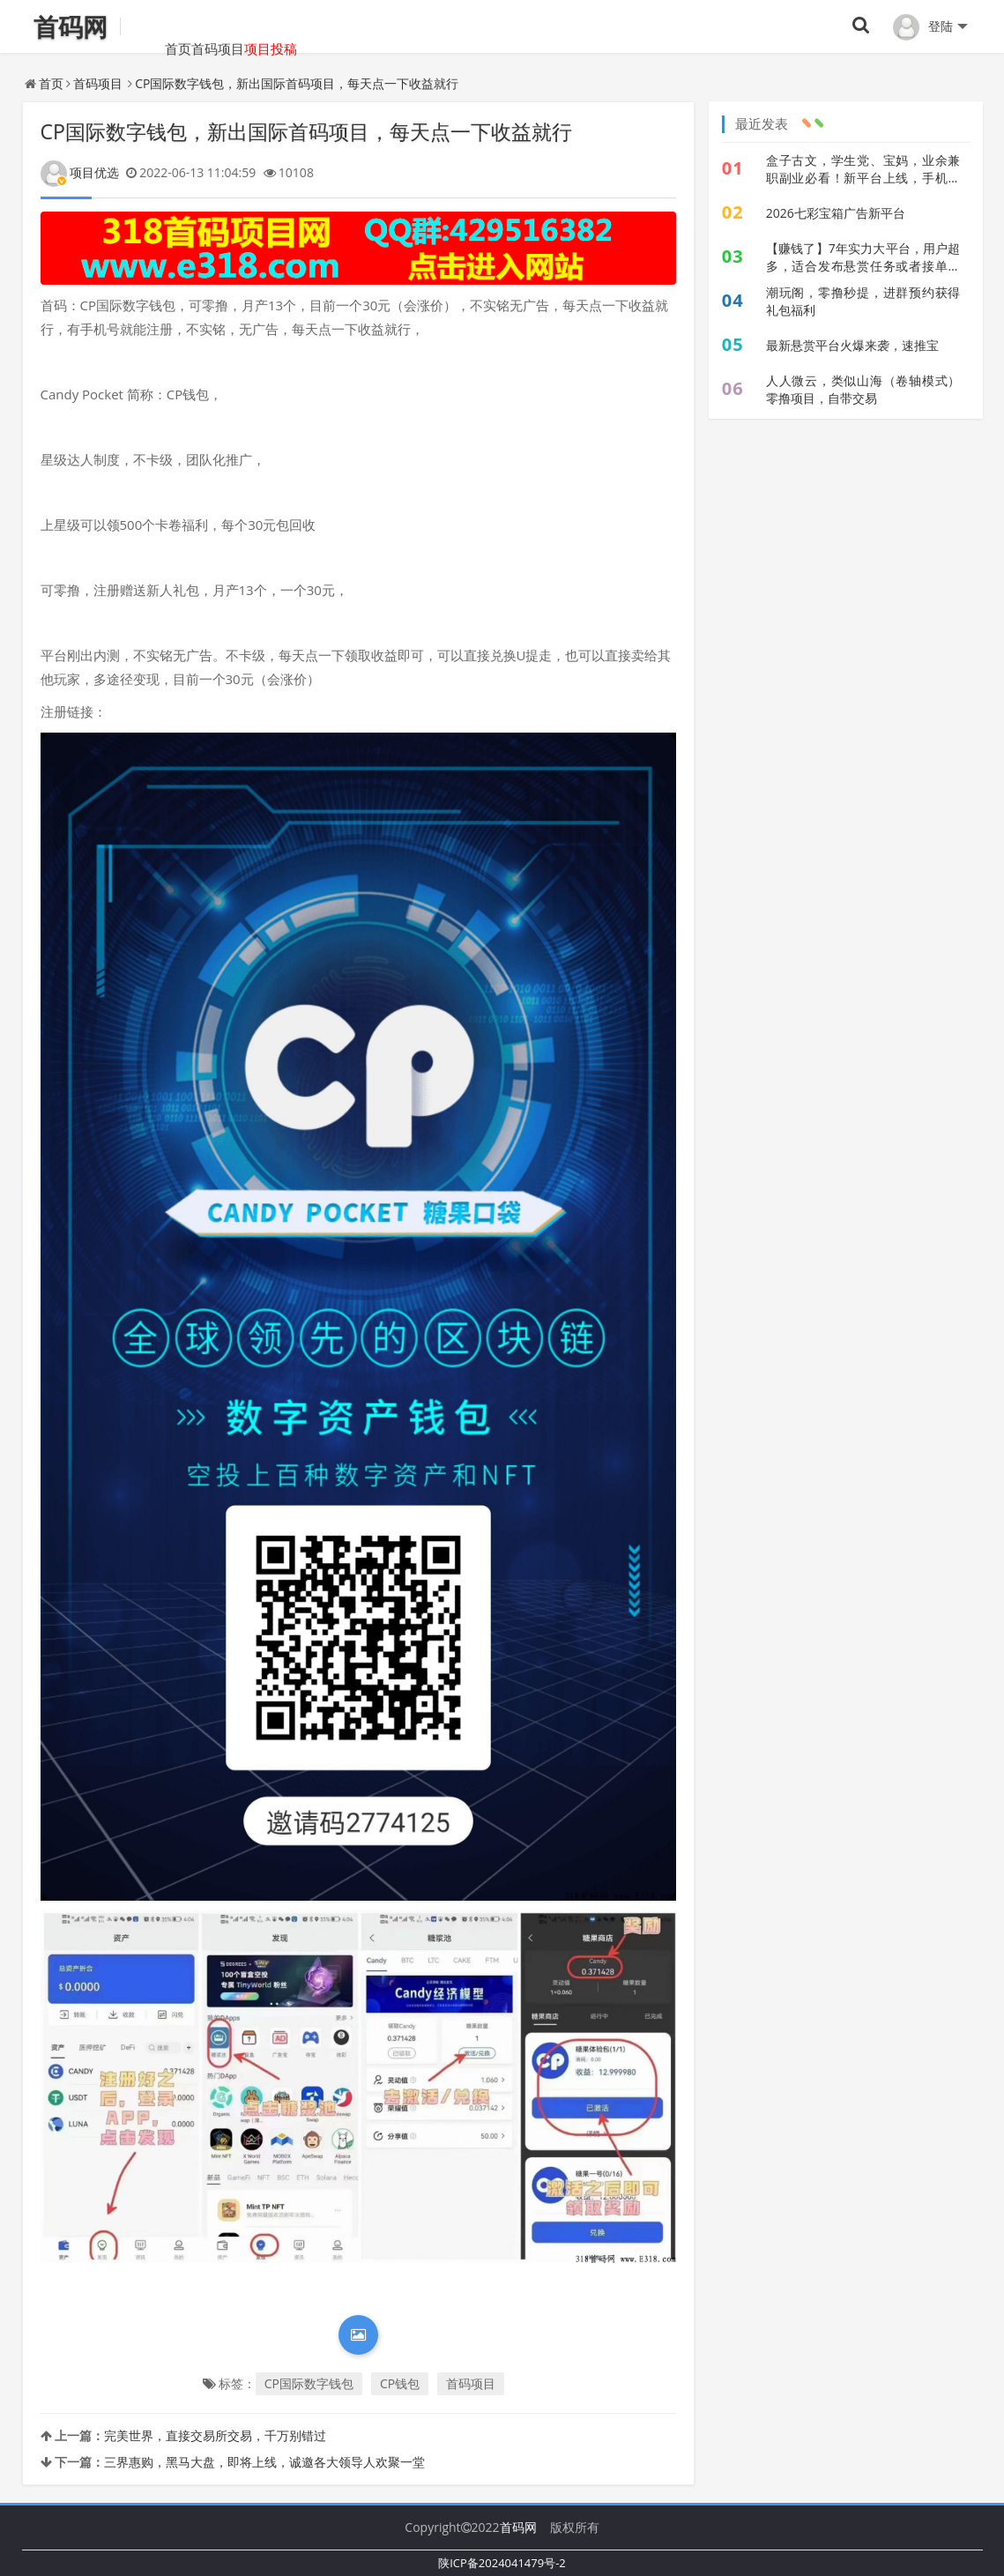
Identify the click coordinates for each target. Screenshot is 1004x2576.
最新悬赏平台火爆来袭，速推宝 (852, 345)
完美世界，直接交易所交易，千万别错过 (215, 2435)
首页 (151, 26)
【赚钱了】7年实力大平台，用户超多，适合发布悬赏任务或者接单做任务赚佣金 (863, 257)
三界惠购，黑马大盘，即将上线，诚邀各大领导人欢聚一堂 (264, 2461)
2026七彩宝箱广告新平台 (835, 213)
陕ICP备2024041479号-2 (502, 2563)
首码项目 (217, 26)
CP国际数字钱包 (308, 2383)
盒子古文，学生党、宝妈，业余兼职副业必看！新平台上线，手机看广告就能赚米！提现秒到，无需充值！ (863, 169)
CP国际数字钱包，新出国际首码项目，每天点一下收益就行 (296, 83)
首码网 (518, 2527)
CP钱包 (400, 2383)
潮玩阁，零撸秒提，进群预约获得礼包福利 (863, 301)
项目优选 (80, 172)
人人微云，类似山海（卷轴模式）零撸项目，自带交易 (863, 389)
